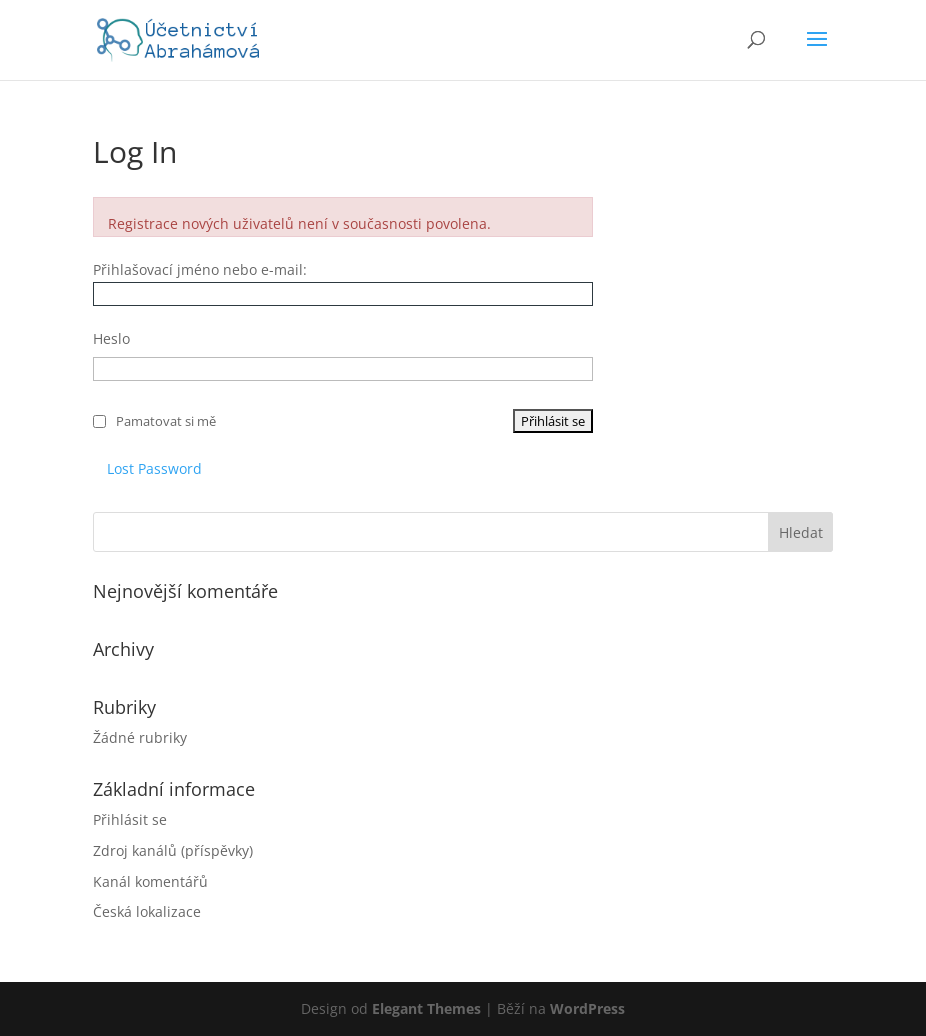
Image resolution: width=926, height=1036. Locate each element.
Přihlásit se (130, 819)
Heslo (111, 338)
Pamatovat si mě (166, 421)
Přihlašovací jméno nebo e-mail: (200, 269)
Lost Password (154, 469)
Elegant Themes (426, 1008)
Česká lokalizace (147, 911)
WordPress (587, 1008)
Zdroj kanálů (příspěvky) (173, 850)
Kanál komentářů (150, 881)
